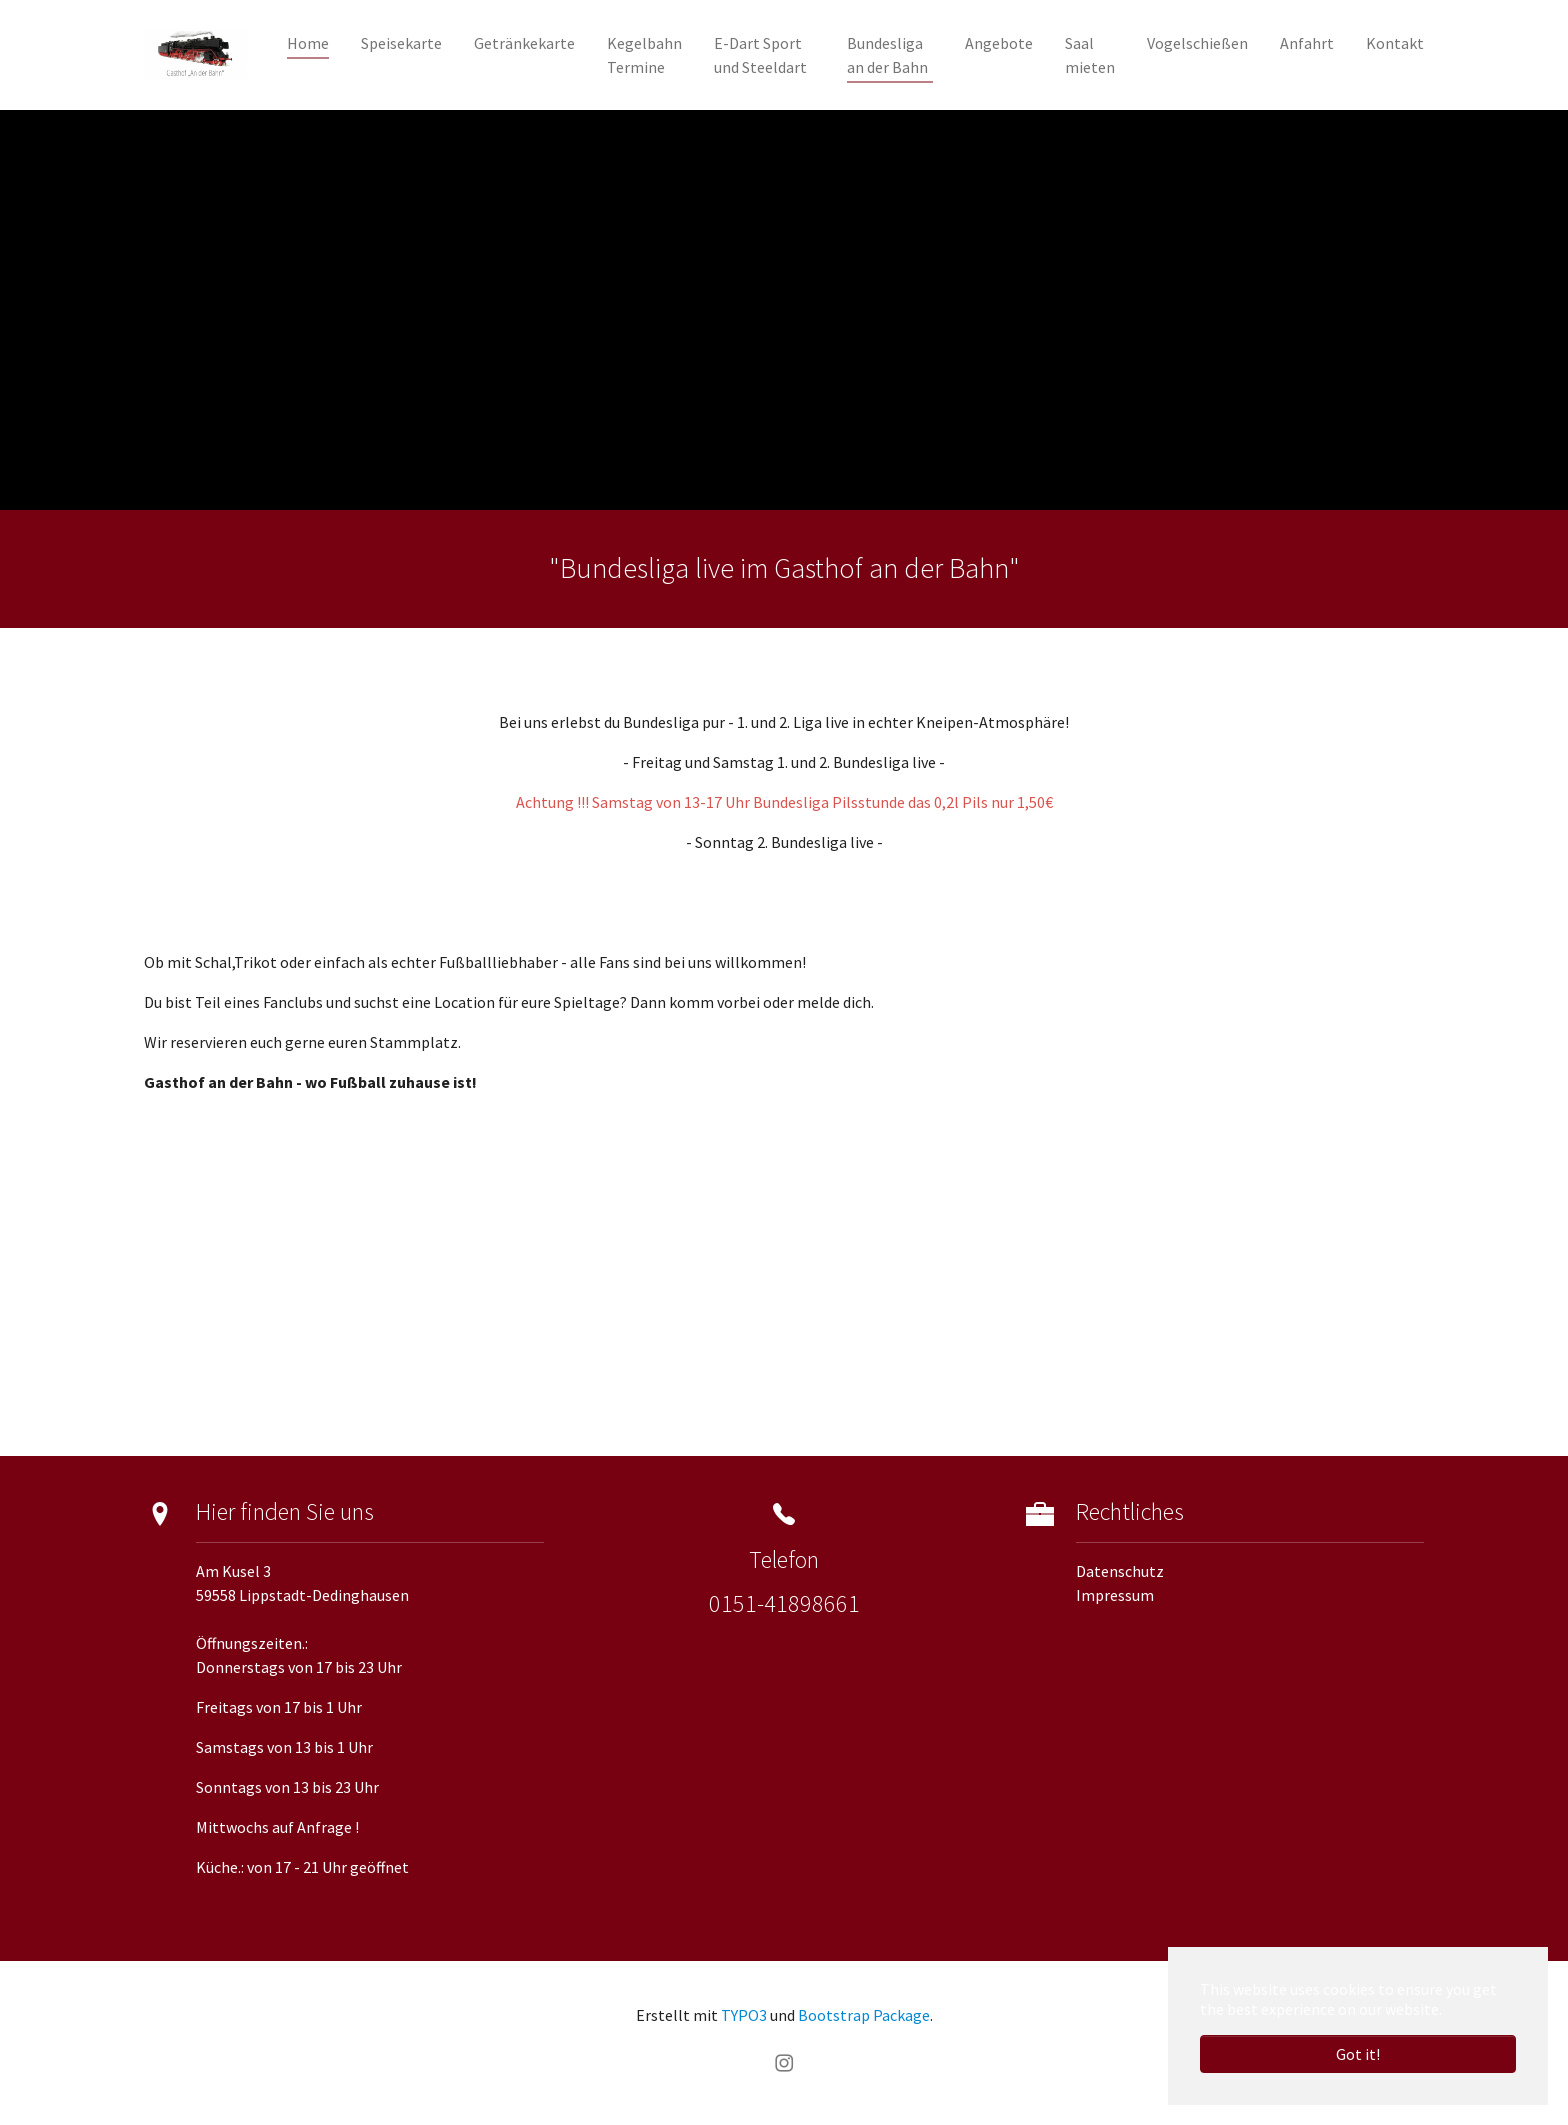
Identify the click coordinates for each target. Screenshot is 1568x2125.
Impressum (1115, 1595)
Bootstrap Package (864, 2015)
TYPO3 (744, 2015)
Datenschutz (1120, 1571)
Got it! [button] (1358, 2054)
